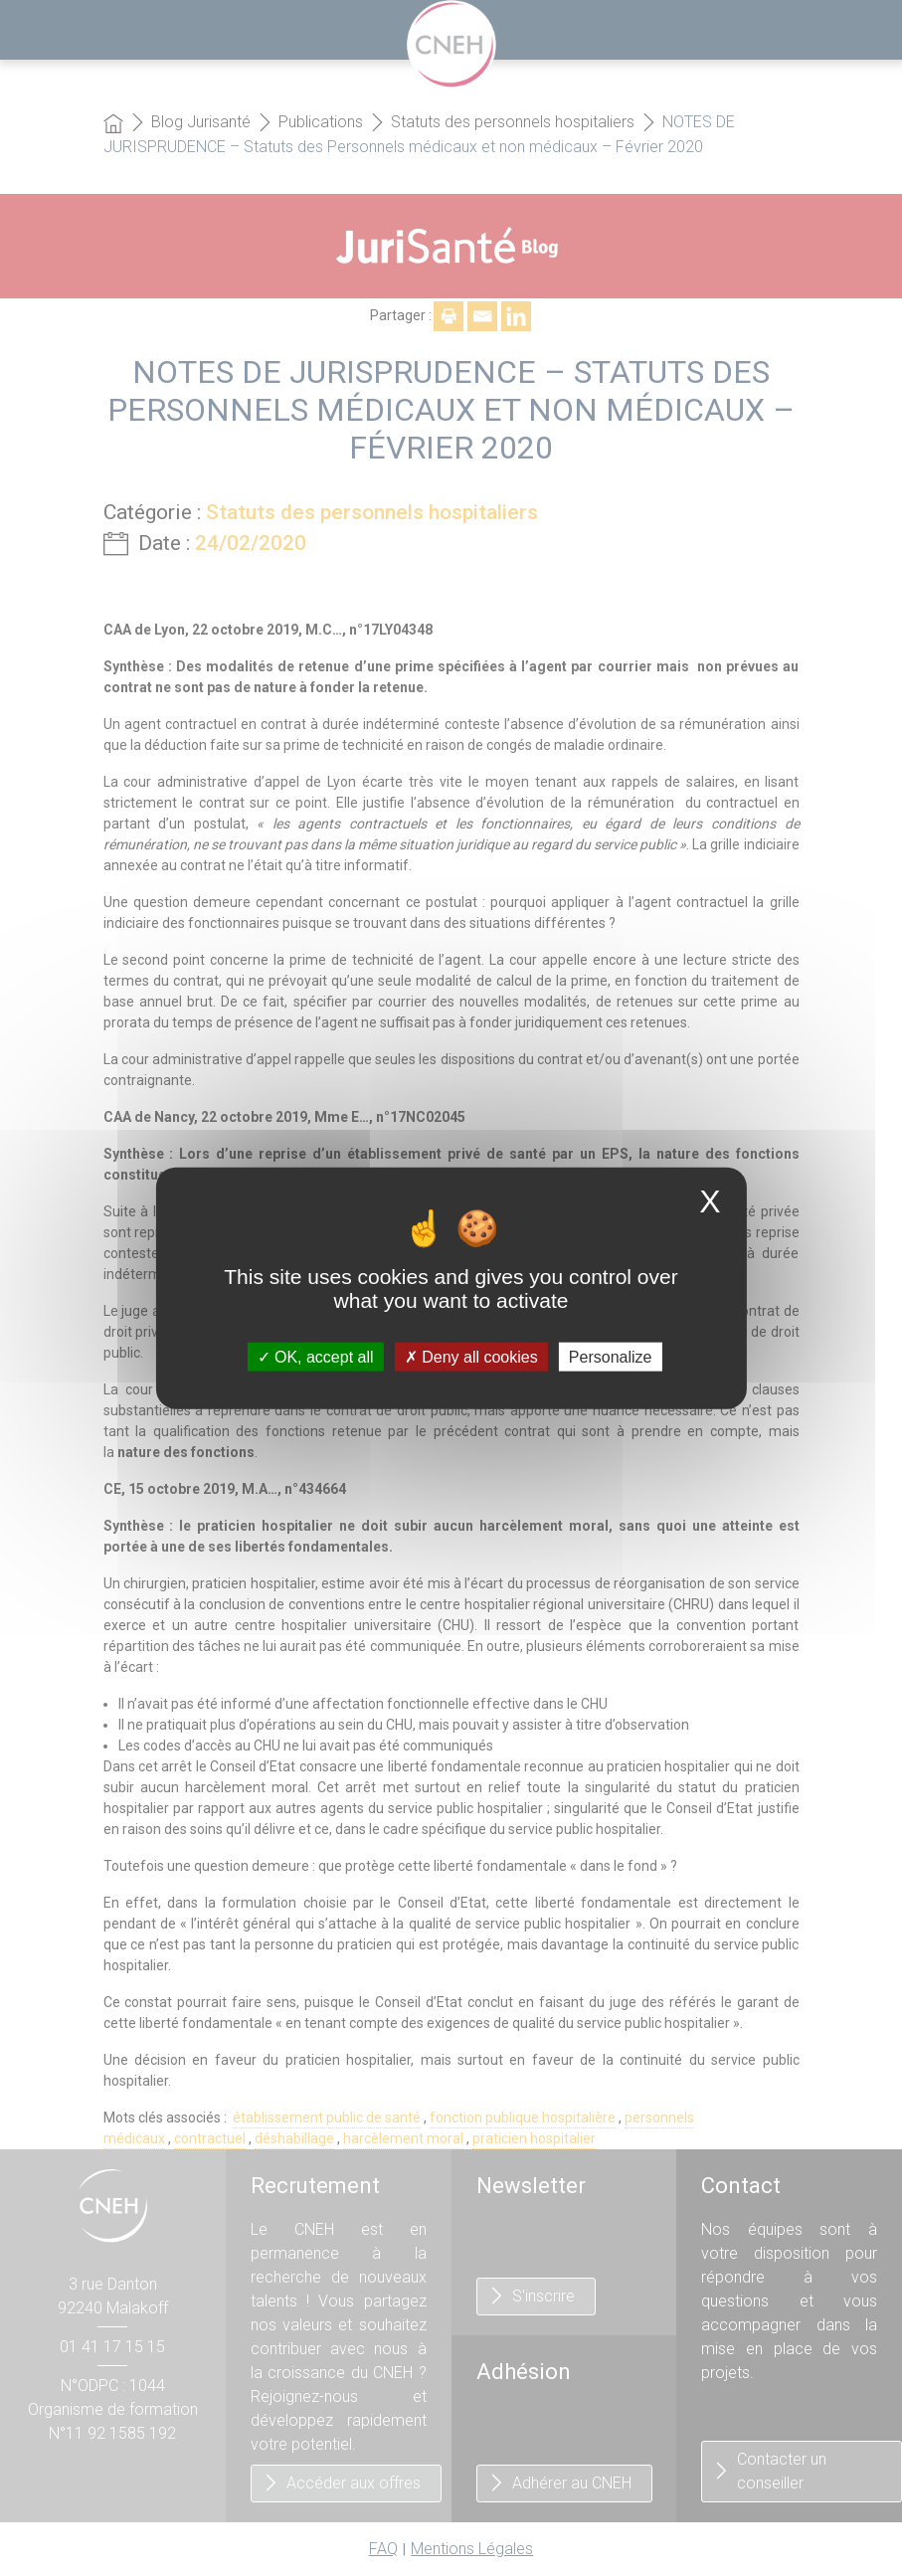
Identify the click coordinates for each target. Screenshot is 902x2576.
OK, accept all (316, 1356)
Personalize (610, 1356)
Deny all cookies (471, 1356)
